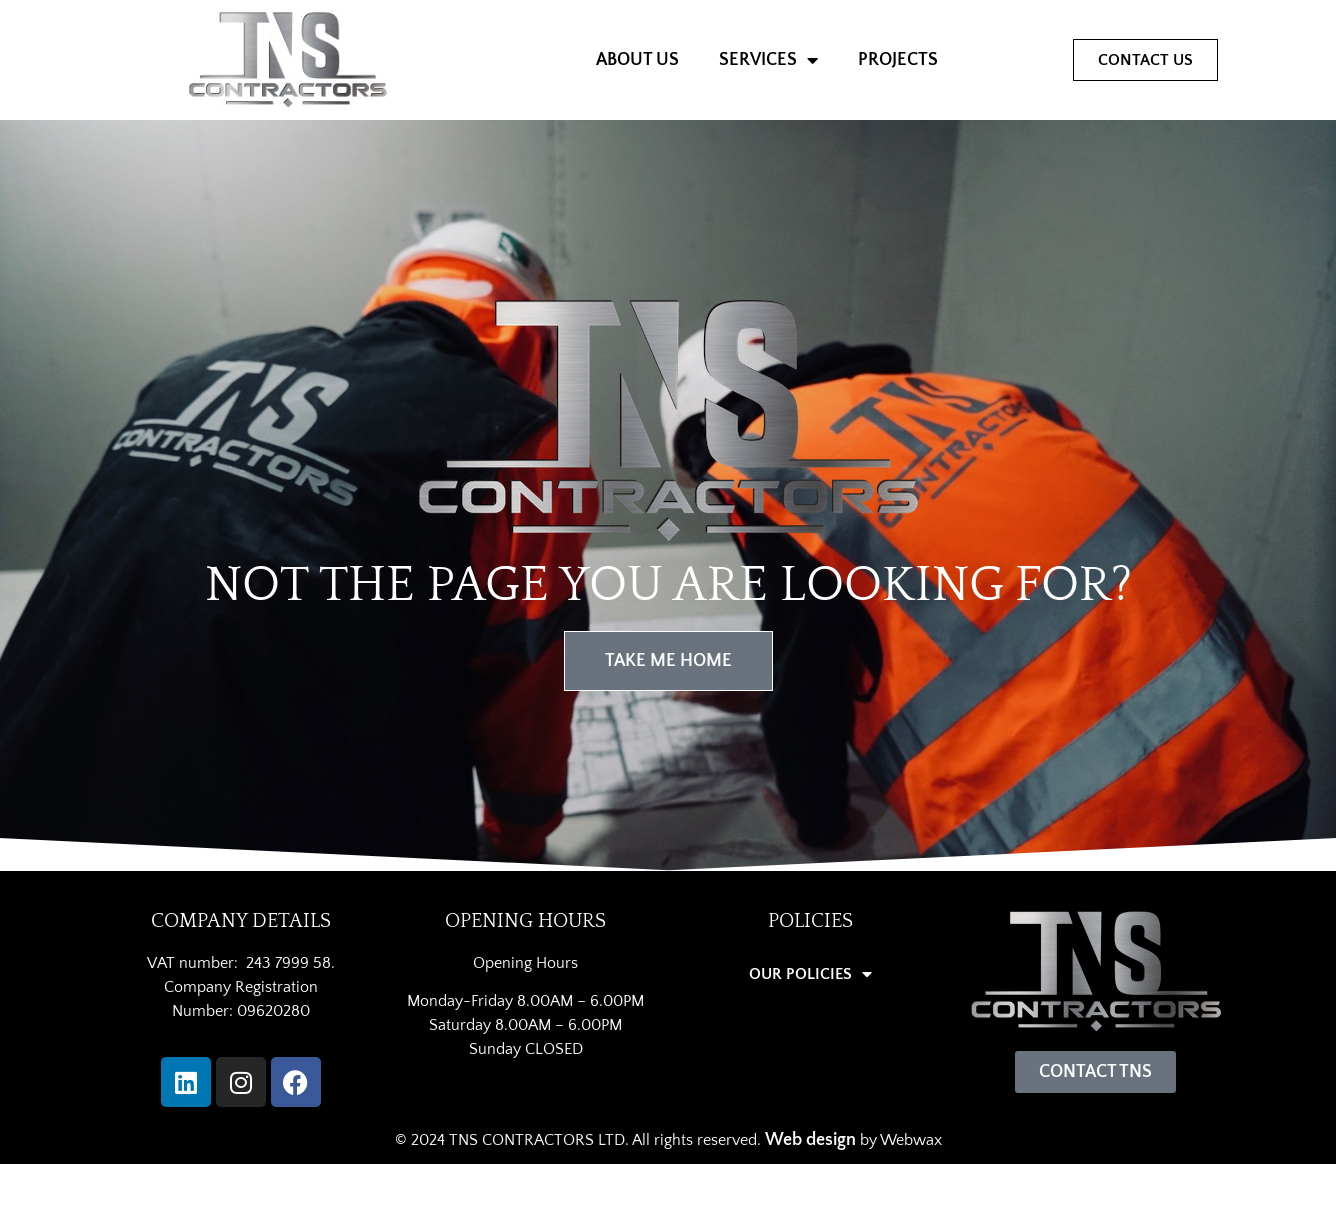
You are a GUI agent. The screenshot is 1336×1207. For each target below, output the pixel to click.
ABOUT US (637, 60)
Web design (810, 1140)
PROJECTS (898, 60)
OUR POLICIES (810, 974)
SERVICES (768, 60)
